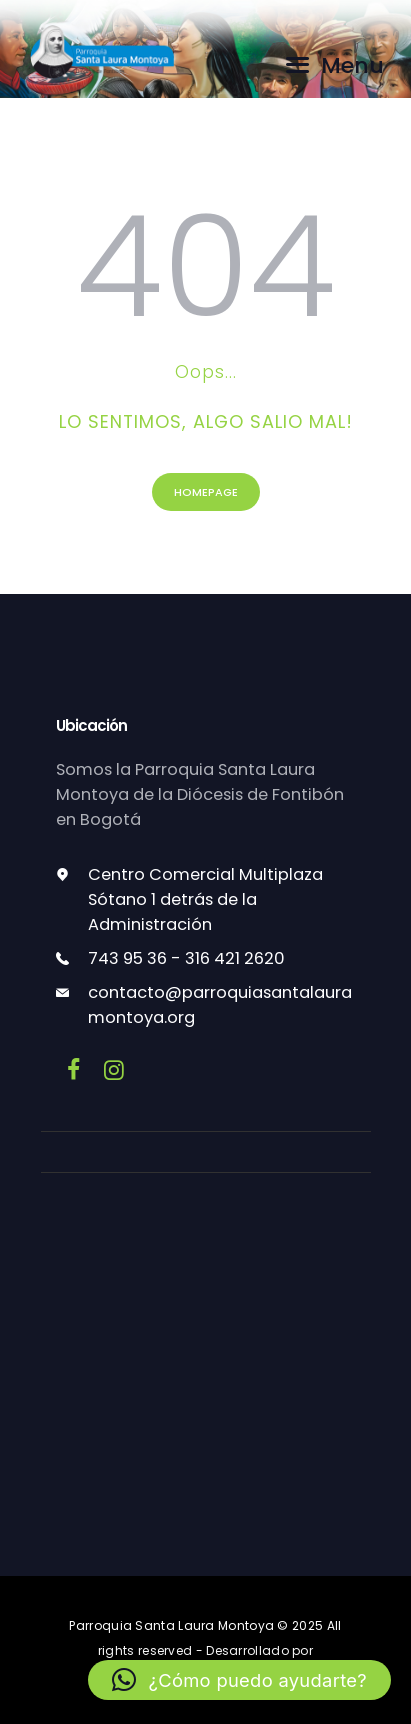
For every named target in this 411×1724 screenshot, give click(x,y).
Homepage (206, 492)
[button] (239, 1680)
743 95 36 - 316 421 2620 (186, 958)
